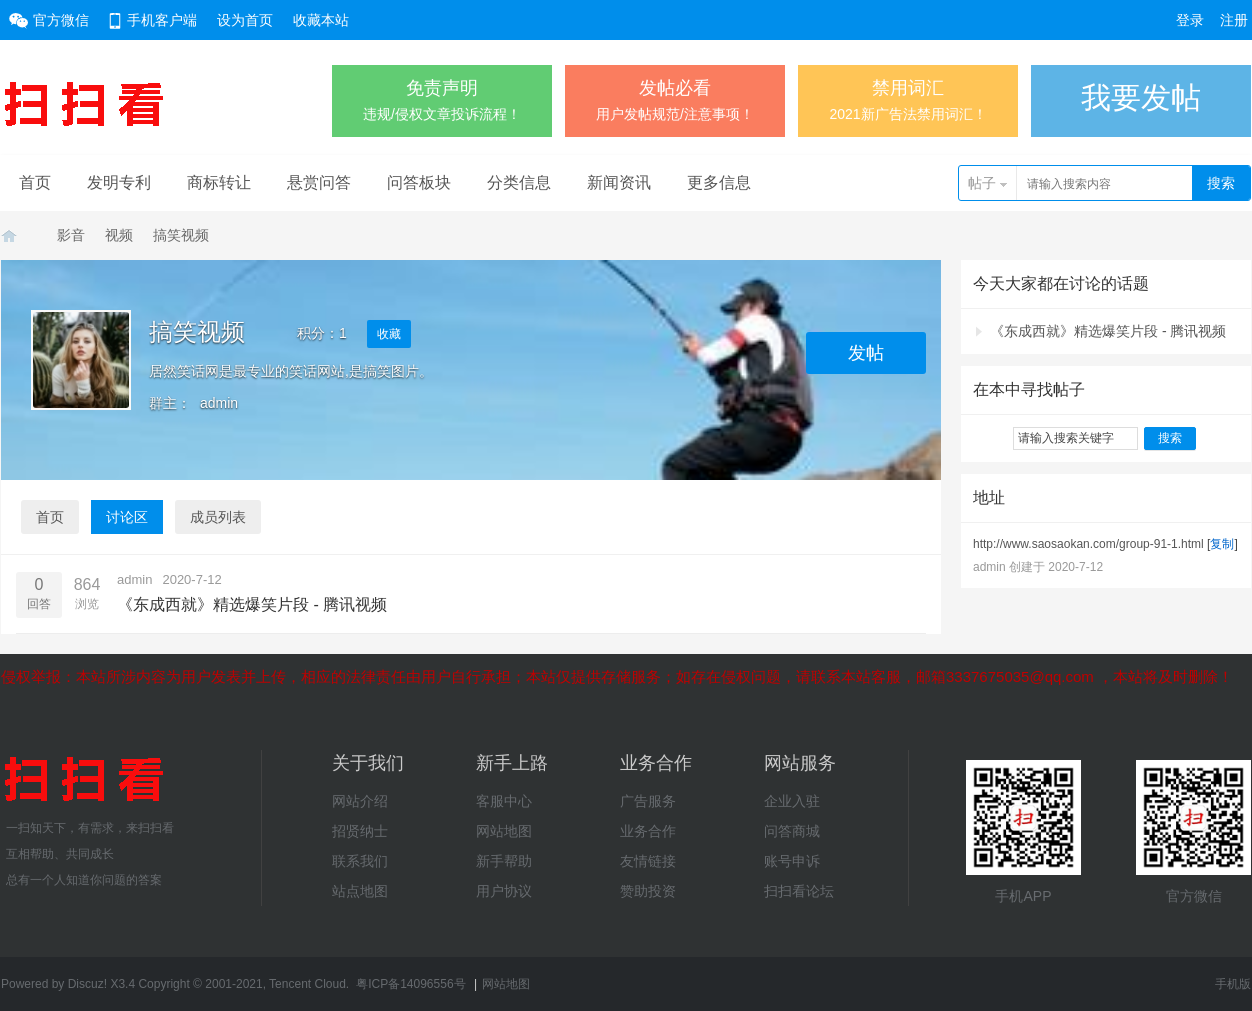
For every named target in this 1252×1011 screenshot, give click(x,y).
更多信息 (719, 182)
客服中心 (504, 801)
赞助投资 (648, 891)
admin (219, 403)
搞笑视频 (181, 235)
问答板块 (419, 182)
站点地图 (360, 891)
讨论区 (127, 517)
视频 (119, 235)
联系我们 (360, 861)
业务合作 (648, 831)
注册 (1234, 20)
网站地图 (504, 831)
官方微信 (61, 20)
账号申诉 (792, 861)
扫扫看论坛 (799, 891)
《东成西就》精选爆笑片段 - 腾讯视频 (1108, 331)
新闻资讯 (619, 182)
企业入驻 (792, 801)
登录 (1190, 20)
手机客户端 (162, 20)
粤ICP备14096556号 (410, 984)
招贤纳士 (360, 831)
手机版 (1233, 984)
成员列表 (218, 517)
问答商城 (792, 831)
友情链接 (648, 861)
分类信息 (519, 182)
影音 (71, 235)
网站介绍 (360, 801)
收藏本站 (321, 20)
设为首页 (245, 20)
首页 (35, 182)
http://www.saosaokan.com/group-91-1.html (1088, 544)
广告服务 (648, 801)
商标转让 (219, 182)
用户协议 (504, 891)
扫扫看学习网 (9, 235)
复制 (1222, 544)
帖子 (982, 183)
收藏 (389, 334)
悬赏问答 (319, 182)
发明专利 (119, 182)
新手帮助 (504, 861)
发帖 (866, 353)
